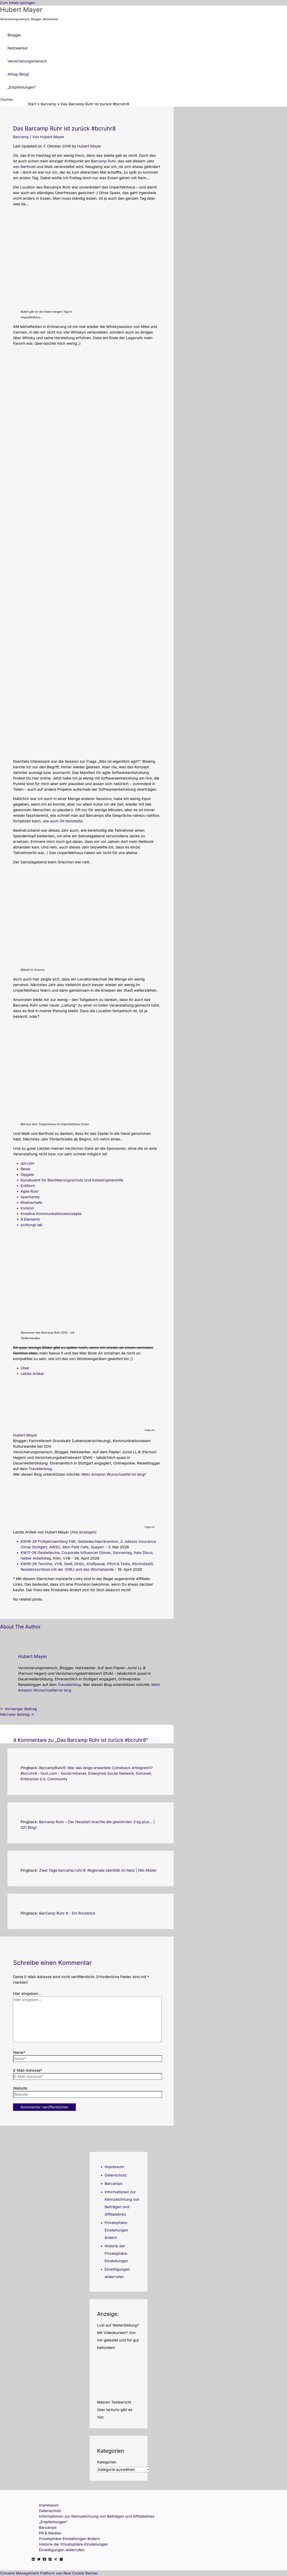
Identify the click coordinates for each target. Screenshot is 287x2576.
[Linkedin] (33, 2559)
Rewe (25, 1169)
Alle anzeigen (83, 1532)
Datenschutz (116, 2175)
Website (20, 2088)
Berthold (28, 166)
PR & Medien (50, 2533)
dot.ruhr (28, 1163)
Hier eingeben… (27, 1993)
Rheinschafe (31, 1202)
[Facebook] (44, 2559)
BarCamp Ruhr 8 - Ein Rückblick (67, 1913)
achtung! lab (31, 1225)
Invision (27, 1208)
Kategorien (106, 2462)
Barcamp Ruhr (103, 161)
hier (100, 2417)
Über (25, 1368)
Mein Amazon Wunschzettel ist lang (112, 1474)
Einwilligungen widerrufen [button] (62, 2550)
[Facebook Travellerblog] (61, 2559)
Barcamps (113, 2183)
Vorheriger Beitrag (18, 1709)
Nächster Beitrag (17, 1714)
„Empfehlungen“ (53, 2522)
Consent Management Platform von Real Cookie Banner (49, 2573)
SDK (47, 1446)
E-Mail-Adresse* (27, 2070)
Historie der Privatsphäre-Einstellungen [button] (116, 2253)
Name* (19, 2052)
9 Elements (30, 1219)
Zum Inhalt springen (17, 3)
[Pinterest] (50, 2559)
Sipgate (27, 1174)
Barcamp (21, 137)
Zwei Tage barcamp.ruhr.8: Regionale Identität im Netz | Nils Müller (98, 1870)
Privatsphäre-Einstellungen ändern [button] (116, 2230)
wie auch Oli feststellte (63, 821)
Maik (48, 166)
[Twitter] (39, 2559)
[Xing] (55, 2559)
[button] (6, 99)
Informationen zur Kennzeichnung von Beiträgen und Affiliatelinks (96, 2516)
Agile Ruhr (30, 1191)
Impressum (114, 2167)
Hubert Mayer (21, 9)
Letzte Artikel (32, 1373)
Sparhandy (30, 1197)
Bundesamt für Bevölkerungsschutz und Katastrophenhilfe (72, 1180)
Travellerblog (40, 1469)
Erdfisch (28, 1186)
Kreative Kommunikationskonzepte (51, 1213)
